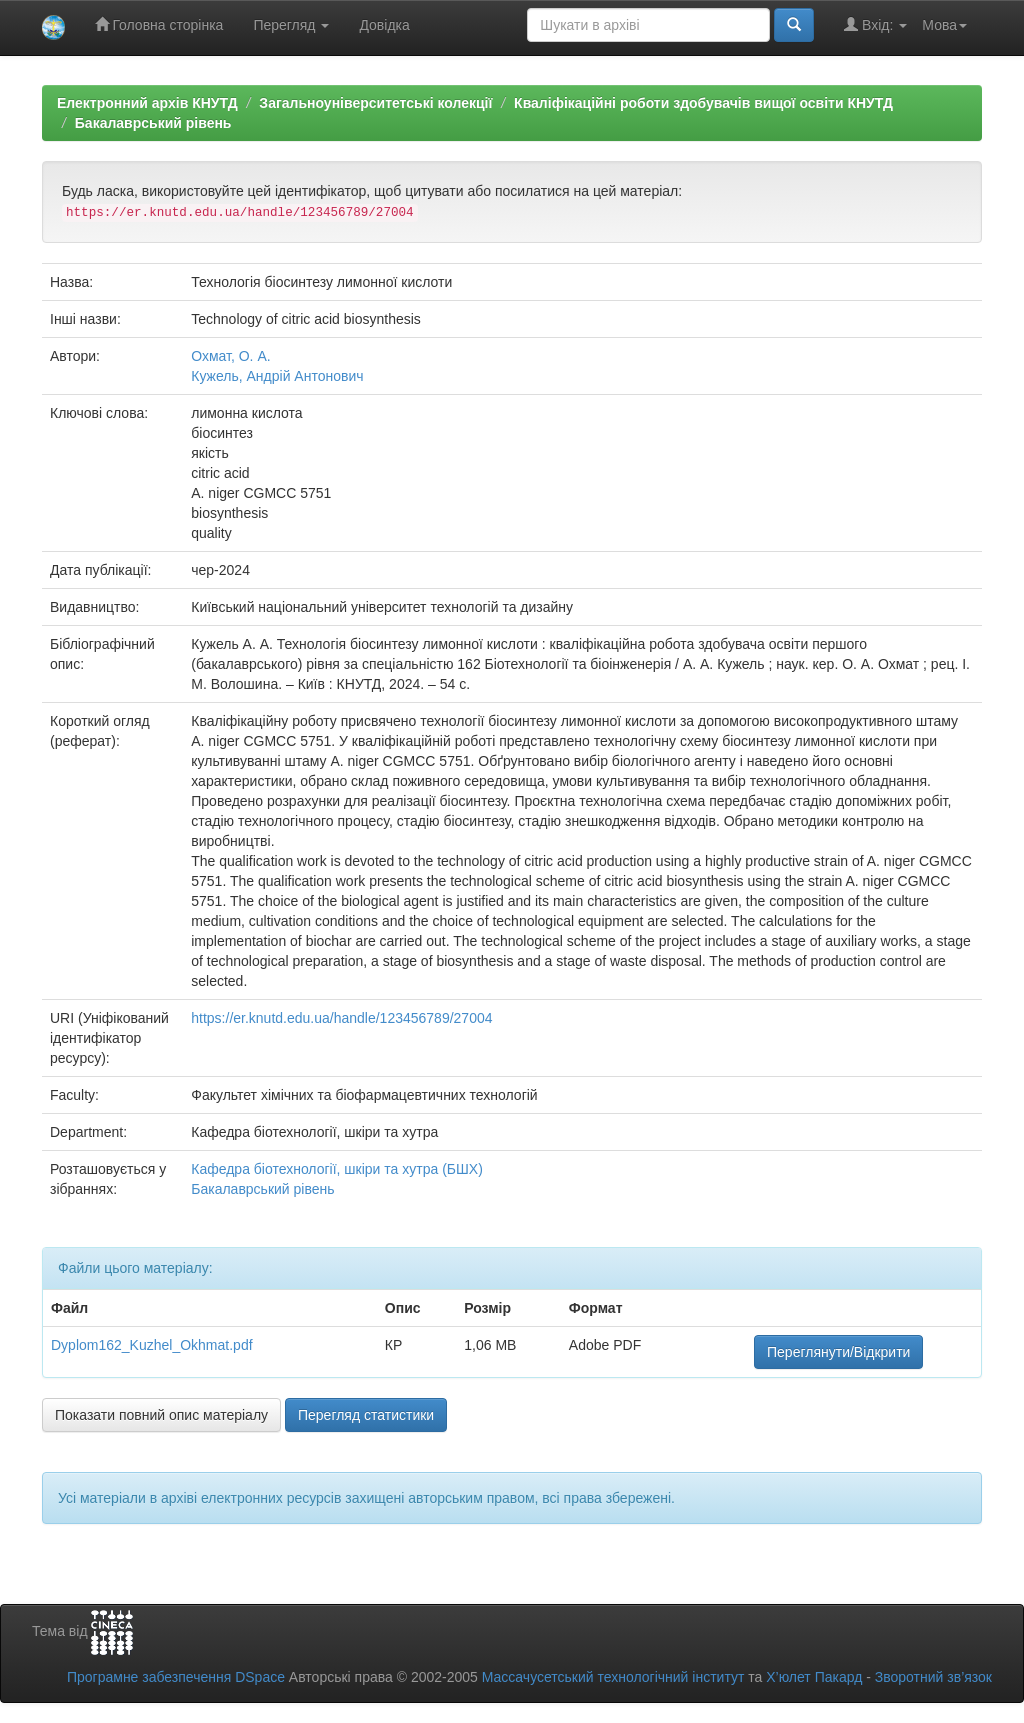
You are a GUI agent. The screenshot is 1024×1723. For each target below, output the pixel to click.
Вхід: (875, 24)
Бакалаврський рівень (153, 123)
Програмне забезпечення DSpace (176, 1677)
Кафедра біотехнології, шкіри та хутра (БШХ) (337, 1169)
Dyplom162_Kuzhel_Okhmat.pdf (152, 1345)
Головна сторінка (159, 24)
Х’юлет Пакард (814, 1677)
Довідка (384, 25)
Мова (944, 25)
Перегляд (291, 25)
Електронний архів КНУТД (147, 103)
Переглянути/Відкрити (838, 1352)
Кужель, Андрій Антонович (277, 376)
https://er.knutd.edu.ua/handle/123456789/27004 (341, 1018)
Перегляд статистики (366, 1415)
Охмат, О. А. (230, 356)
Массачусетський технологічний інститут (613, 1677)
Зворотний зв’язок (933, 1677)
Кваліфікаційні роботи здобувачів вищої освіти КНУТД (703, 103)
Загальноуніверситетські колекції (375, 103)
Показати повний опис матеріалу (161, 1415)
